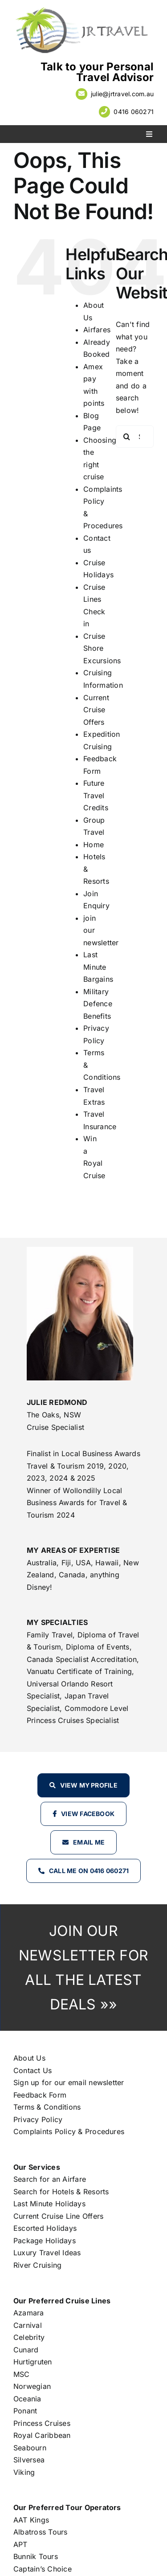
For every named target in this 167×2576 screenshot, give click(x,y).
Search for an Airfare (49, 2179)
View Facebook (87, 1813)
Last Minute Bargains (98, 967)
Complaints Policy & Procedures (68, 2131)
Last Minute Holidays (49, 2203)
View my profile (89, 1785)
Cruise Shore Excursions (102, 648)
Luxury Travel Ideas (47, 2252)
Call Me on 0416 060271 (89, 1870)
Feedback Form (39, 2094)
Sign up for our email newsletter (68, 2082)
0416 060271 (134, 111)
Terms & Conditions (47, 2106)
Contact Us (32, 2070)
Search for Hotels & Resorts (61, 2191)
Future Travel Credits (95, 795)
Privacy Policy (37, 2119)
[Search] (127, 436)
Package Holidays (44, 2240)
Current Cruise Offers (96, 710)
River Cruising (37, 2265)
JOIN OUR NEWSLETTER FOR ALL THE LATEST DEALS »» (83, 1967)
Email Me (89, 1842)
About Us (29, 2057)
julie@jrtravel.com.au (122, 94)
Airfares (96, 329)
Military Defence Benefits (97, 1004)
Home (93, 844)
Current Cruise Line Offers (58, 2216)
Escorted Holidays (45, 2228)
